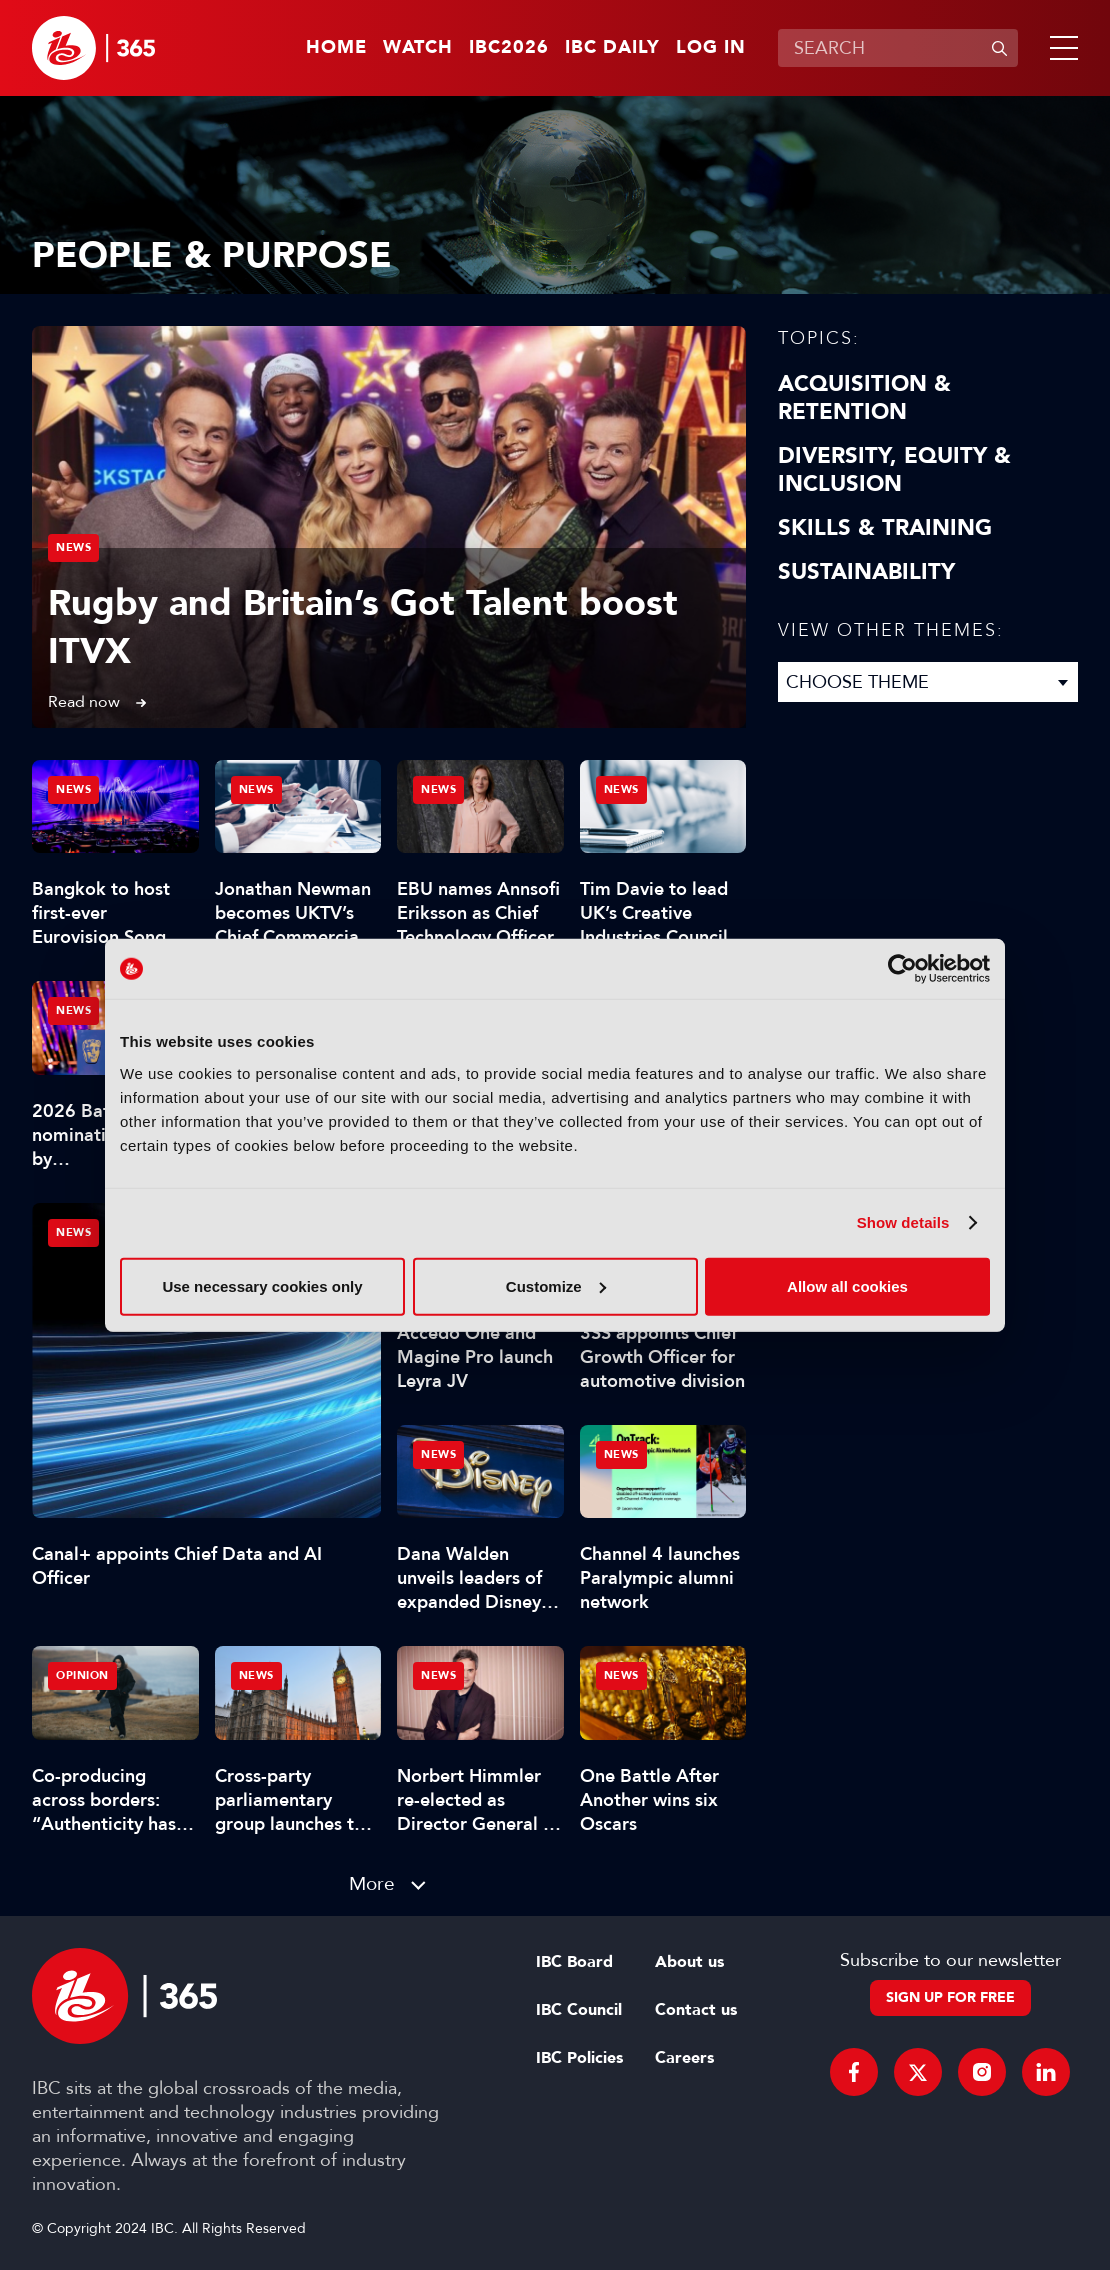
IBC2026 (509, 48)
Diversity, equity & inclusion (894, 470)
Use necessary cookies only (262, 1285)
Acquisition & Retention (864, 398)
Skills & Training (885, 528)
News (73, 547)
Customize (556, 1285)
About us (689, 1962)
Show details (903, 1222)
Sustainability (866, 572)
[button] (1060, 48)
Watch (418, 48)
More (372, 1883)
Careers (684, 2058)
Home (336, 48)
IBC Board (574, 1962)
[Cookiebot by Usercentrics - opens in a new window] (902, 969)
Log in (711, 48)
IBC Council (579, 2010)
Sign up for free (950, 1997)
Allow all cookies (847, 1285)
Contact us (696, 2010)
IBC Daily (612, 48)
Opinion (82, 1675)
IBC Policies (579, 2058)
